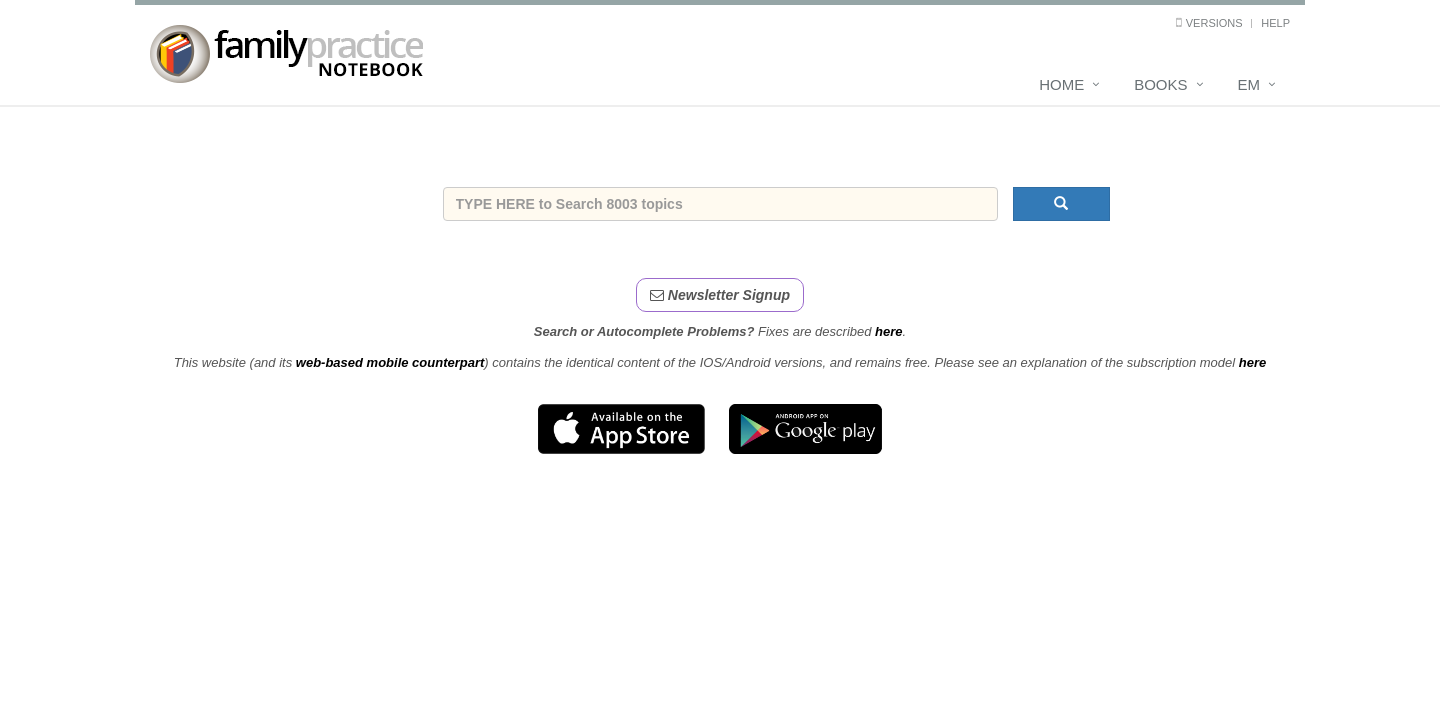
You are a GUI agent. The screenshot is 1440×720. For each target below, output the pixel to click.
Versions (1214, 23)
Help (1275, 23)
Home (1061, 84)
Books (1160, 84)
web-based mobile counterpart (390, 362)
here (888, 331)
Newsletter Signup (720, 295)
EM (1249, 84)
